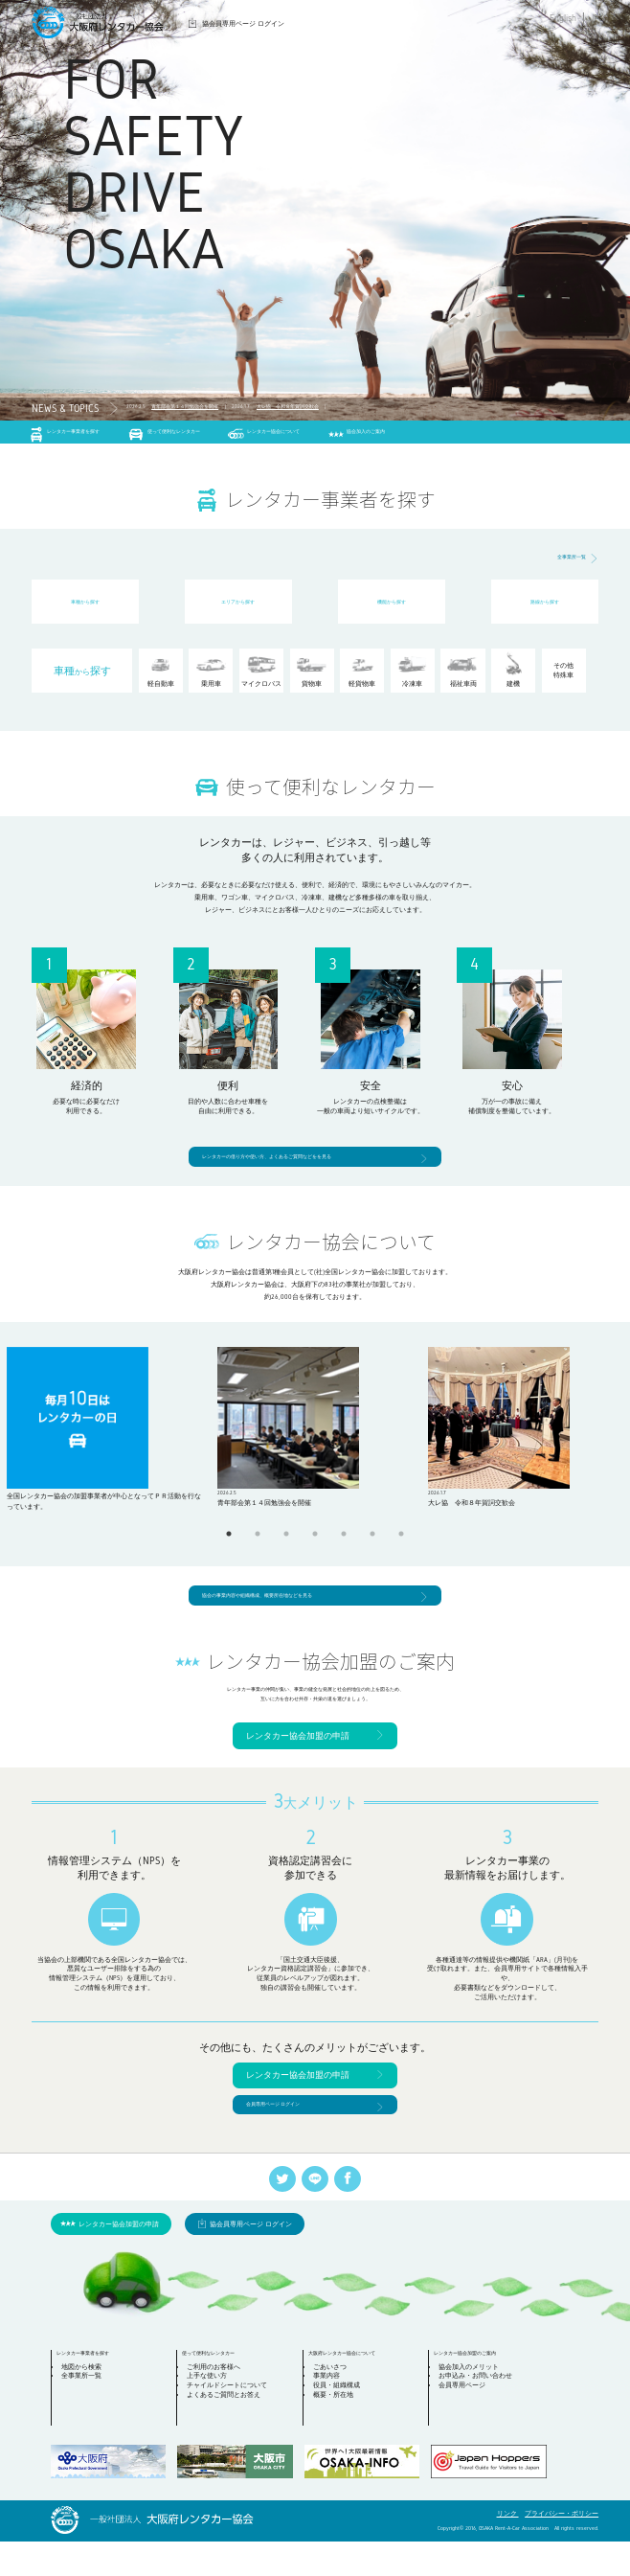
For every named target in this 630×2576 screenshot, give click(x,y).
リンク (508, 2547)
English (563, 18)
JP (594, 18)
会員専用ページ (467, 2425)
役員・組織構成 (342, 2425)
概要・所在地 (339, 2434)
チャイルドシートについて (232, 2425)
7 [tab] (401, 1545)
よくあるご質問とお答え (229, 2434)
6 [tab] (372, 1545)
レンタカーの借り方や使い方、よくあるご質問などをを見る (305, 1164)
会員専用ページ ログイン (289, 2134)
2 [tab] (257, 1545)
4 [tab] (315, 1545)
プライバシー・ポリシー (561, 2547)
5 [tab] (343, 1545)
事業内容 (332, 2415)
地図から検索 (86, 2406)
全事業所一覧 (563, 565)
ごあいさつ (335, 2406)
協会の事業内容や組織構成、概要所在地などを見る (290, 1609)
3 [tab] (286, 1545)
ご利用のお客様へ (219, 2406)
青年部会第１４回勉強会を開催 (212, 408)
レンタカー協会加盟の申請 (297, 1762)
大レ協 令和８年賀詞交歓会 (363, 408)
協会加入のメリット (474, 2406)
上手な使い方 (212, 2415)
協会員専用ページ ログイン (243, 23)
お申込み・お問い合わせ (481, 2415)
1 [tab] (228, 1545)
